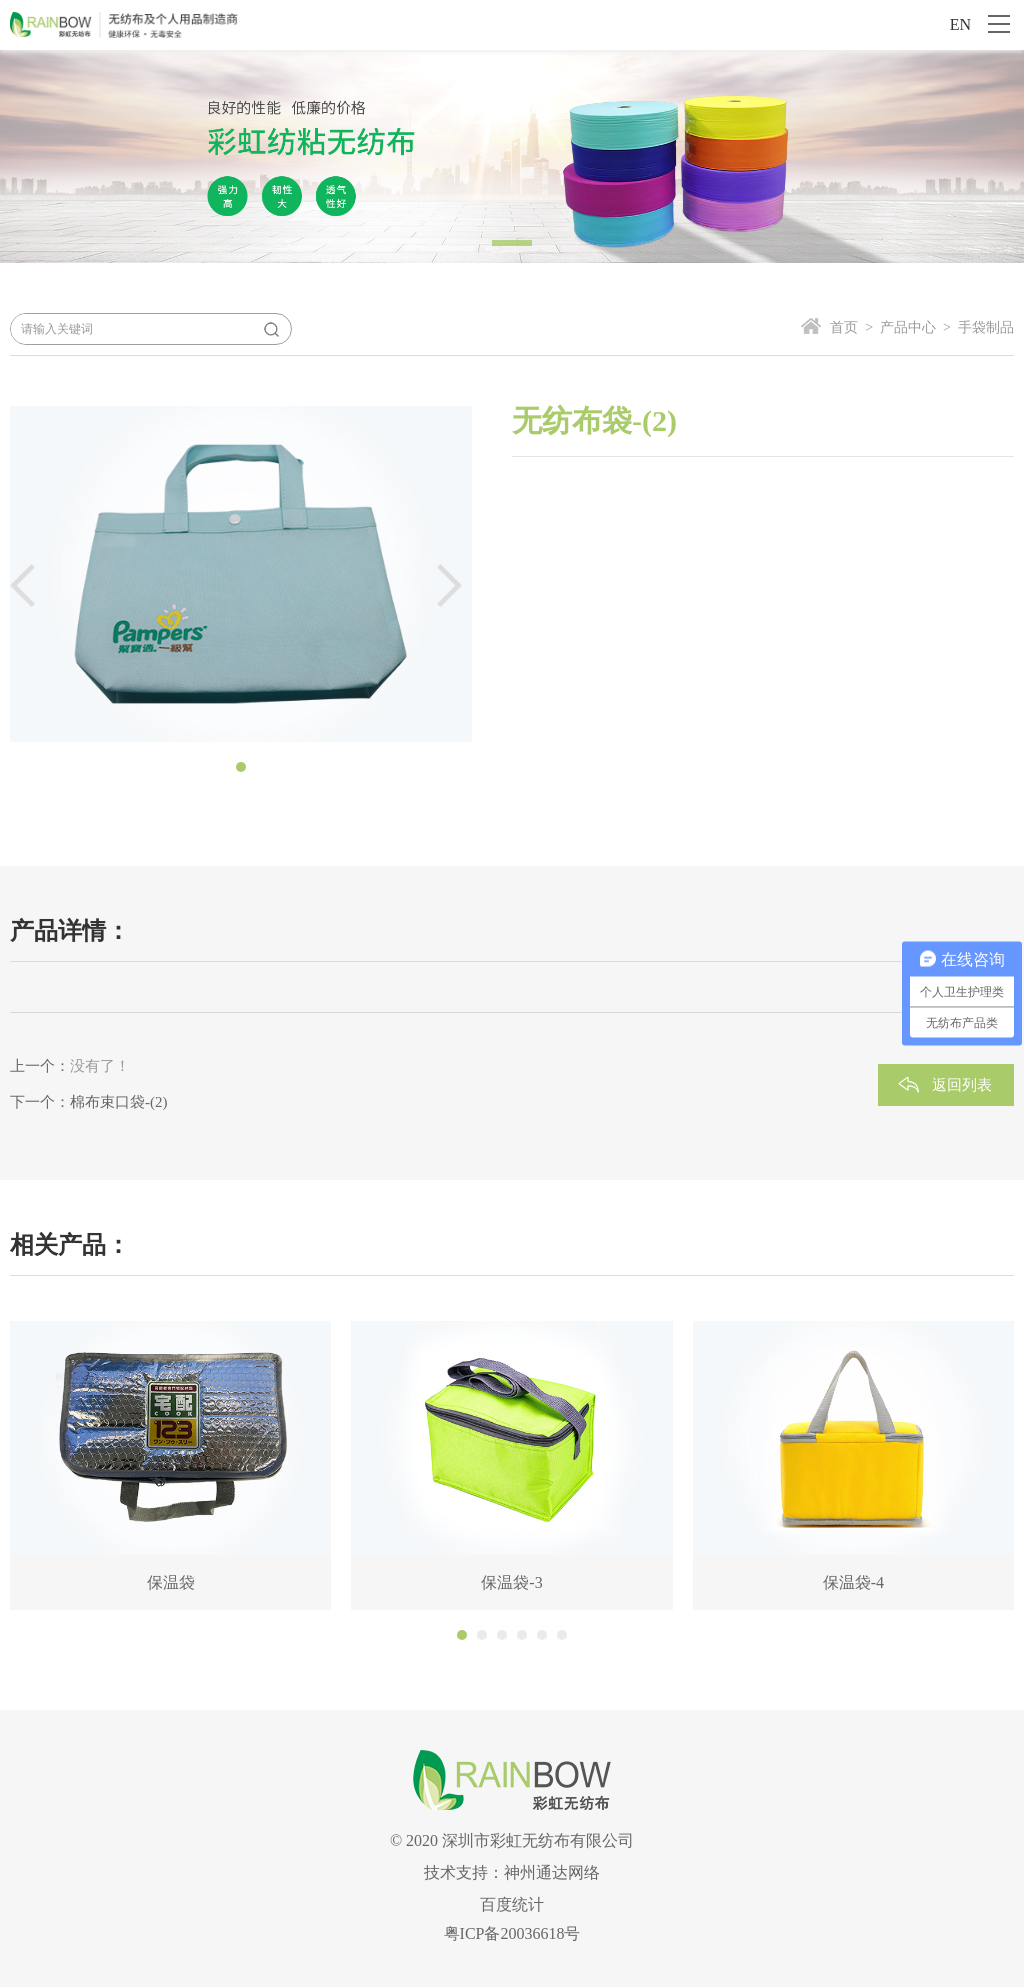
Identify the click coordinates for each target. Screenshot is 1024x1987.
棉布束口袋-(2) (119, 1102)
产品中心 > (912, 327)
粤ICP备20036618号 (512, 1933)
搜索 (271, 329)
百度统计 (512, 1904)
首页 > (851, 327)
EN (960, 24)
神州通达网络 (552, 1872)
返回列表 (962, 1085)
